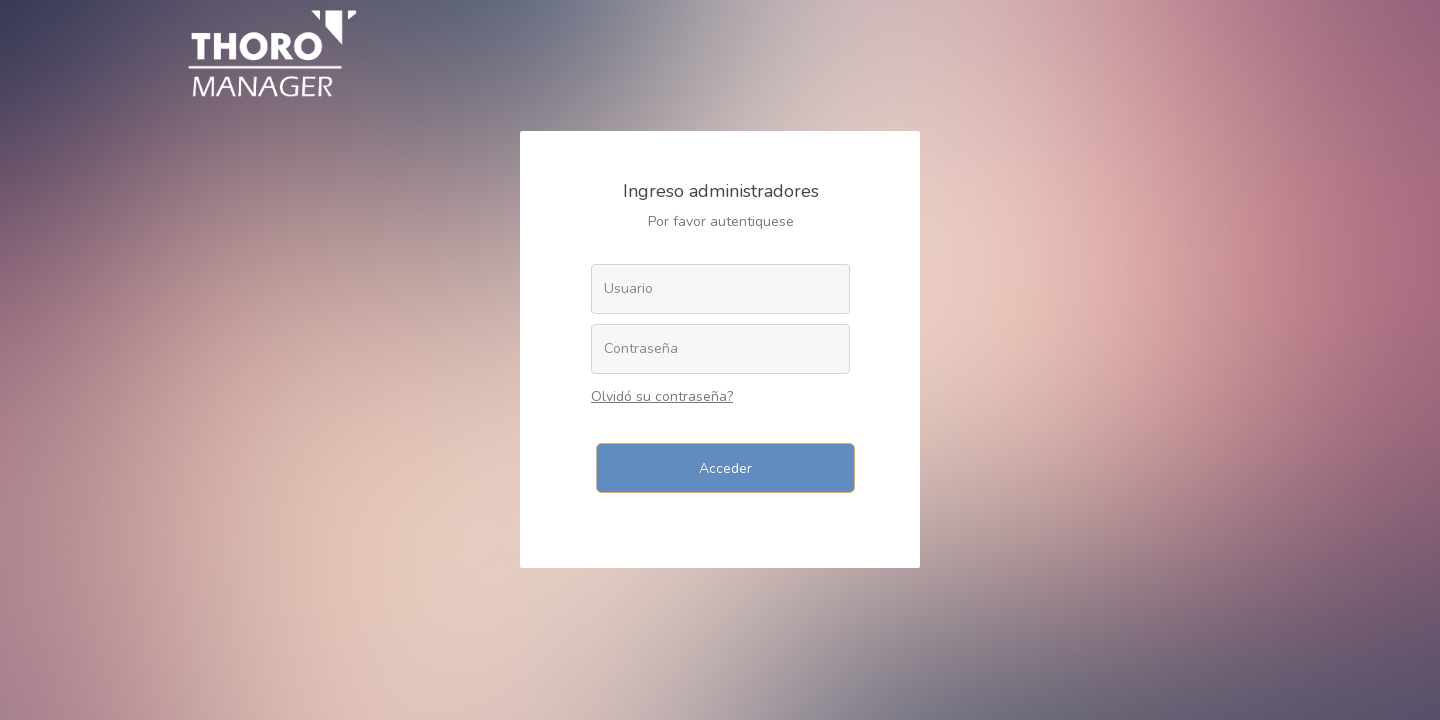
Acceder (725, 468)
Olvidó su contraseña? (662, 396)
